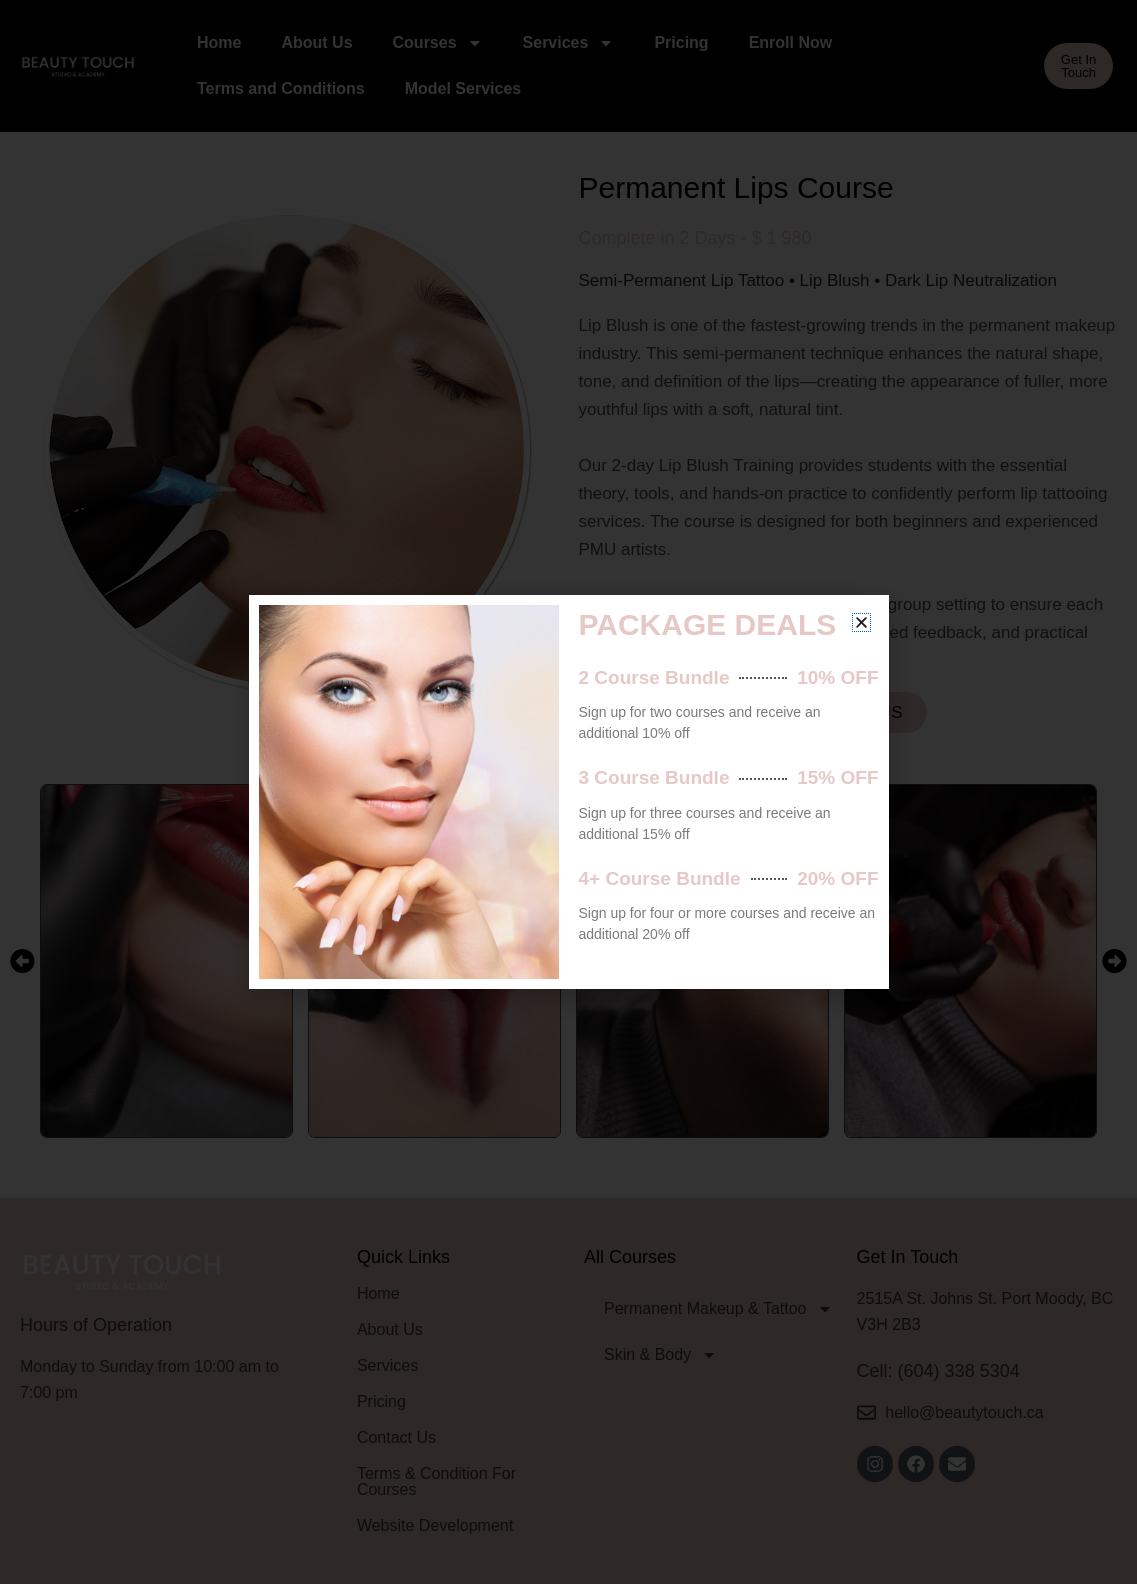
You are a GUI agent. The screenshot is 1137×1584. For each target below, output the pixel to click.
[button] (861, 622)
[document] (568, 792)
